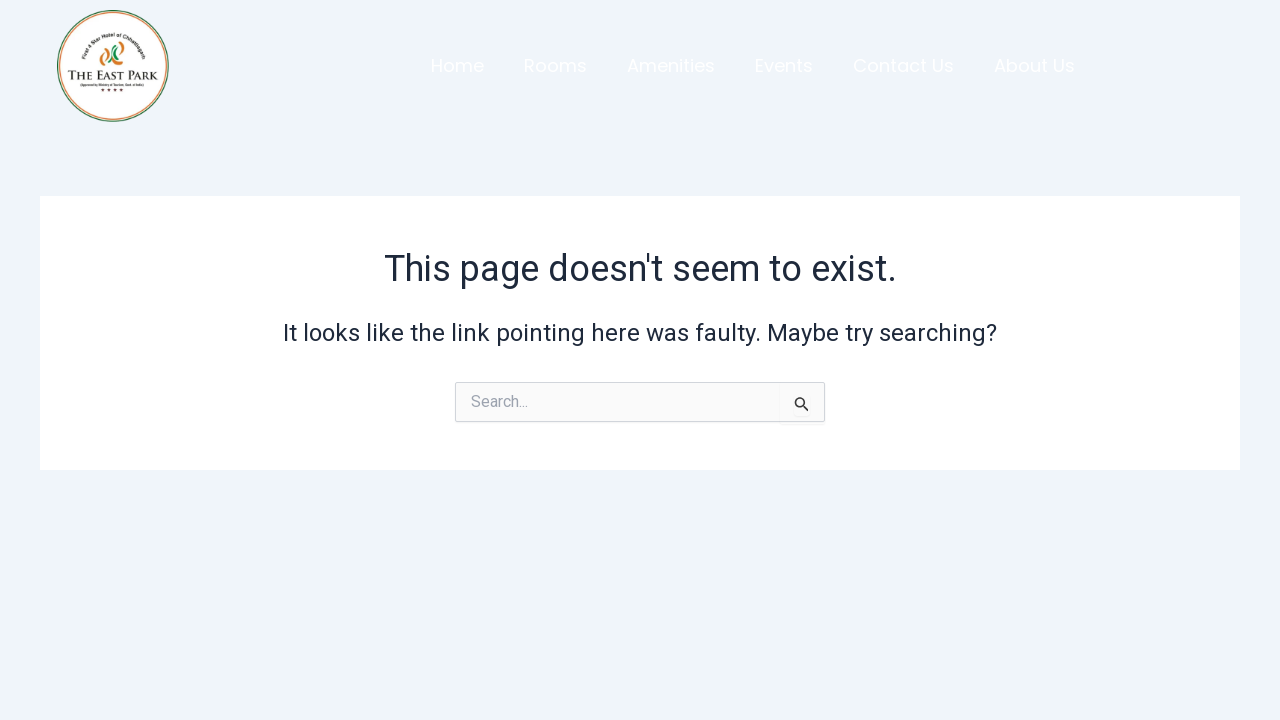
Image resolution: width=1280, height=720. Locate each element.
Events (784, 65)
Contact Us (903, 65)
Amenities (671, 65)
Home (457, 65)
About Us (1034, 65)
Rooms (555, 65)
